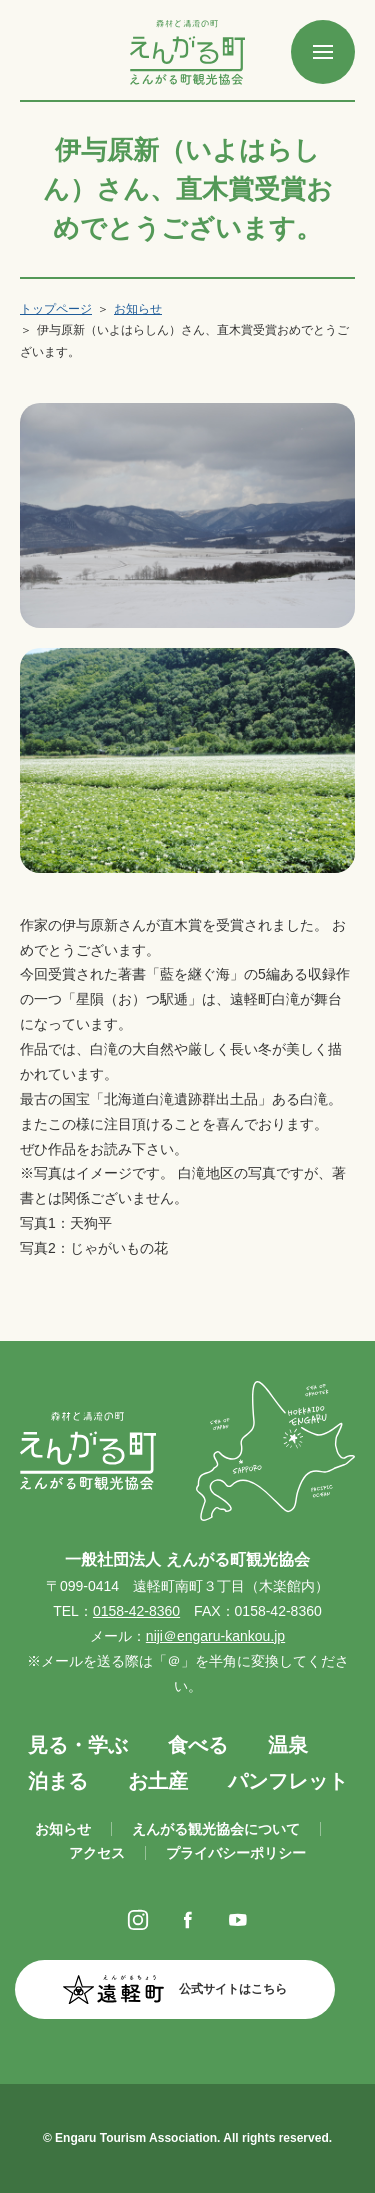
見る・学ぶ (78, 1745)
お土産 (158, 1781)
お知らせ (138, 309)
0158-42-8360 (136, 1611)
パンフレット (288, 1781)
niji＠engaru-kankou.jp (215, 1636)
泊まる (58, 1781)
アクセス (97, 1853)
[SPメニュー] (323, 52)
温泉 (288, 1745)
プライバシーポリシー (236, 1853)
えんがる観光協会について (216, 1829)
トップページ (56, 309)
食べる (198, 1745)
